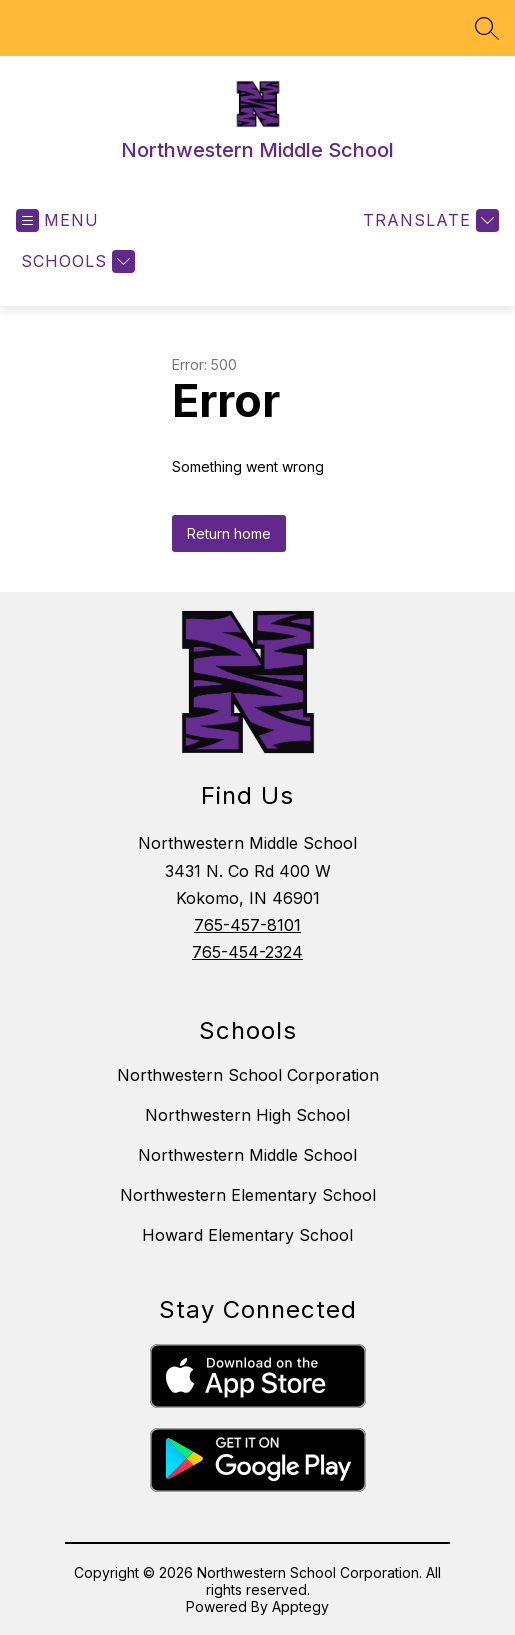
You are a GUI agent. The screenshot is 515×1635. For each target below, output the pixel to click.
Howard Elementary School (247, 1235)
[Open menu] (57, 220)
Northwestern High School (247, 1115)
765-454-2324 (247, 952)
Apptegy (300, 1606)
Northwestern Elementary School (248, 1195)
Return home (229, 533)
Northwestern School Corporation (248, 1075)
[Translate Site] (428, 220)
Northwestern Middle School (247, 1155)
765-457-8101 (247, 925)
